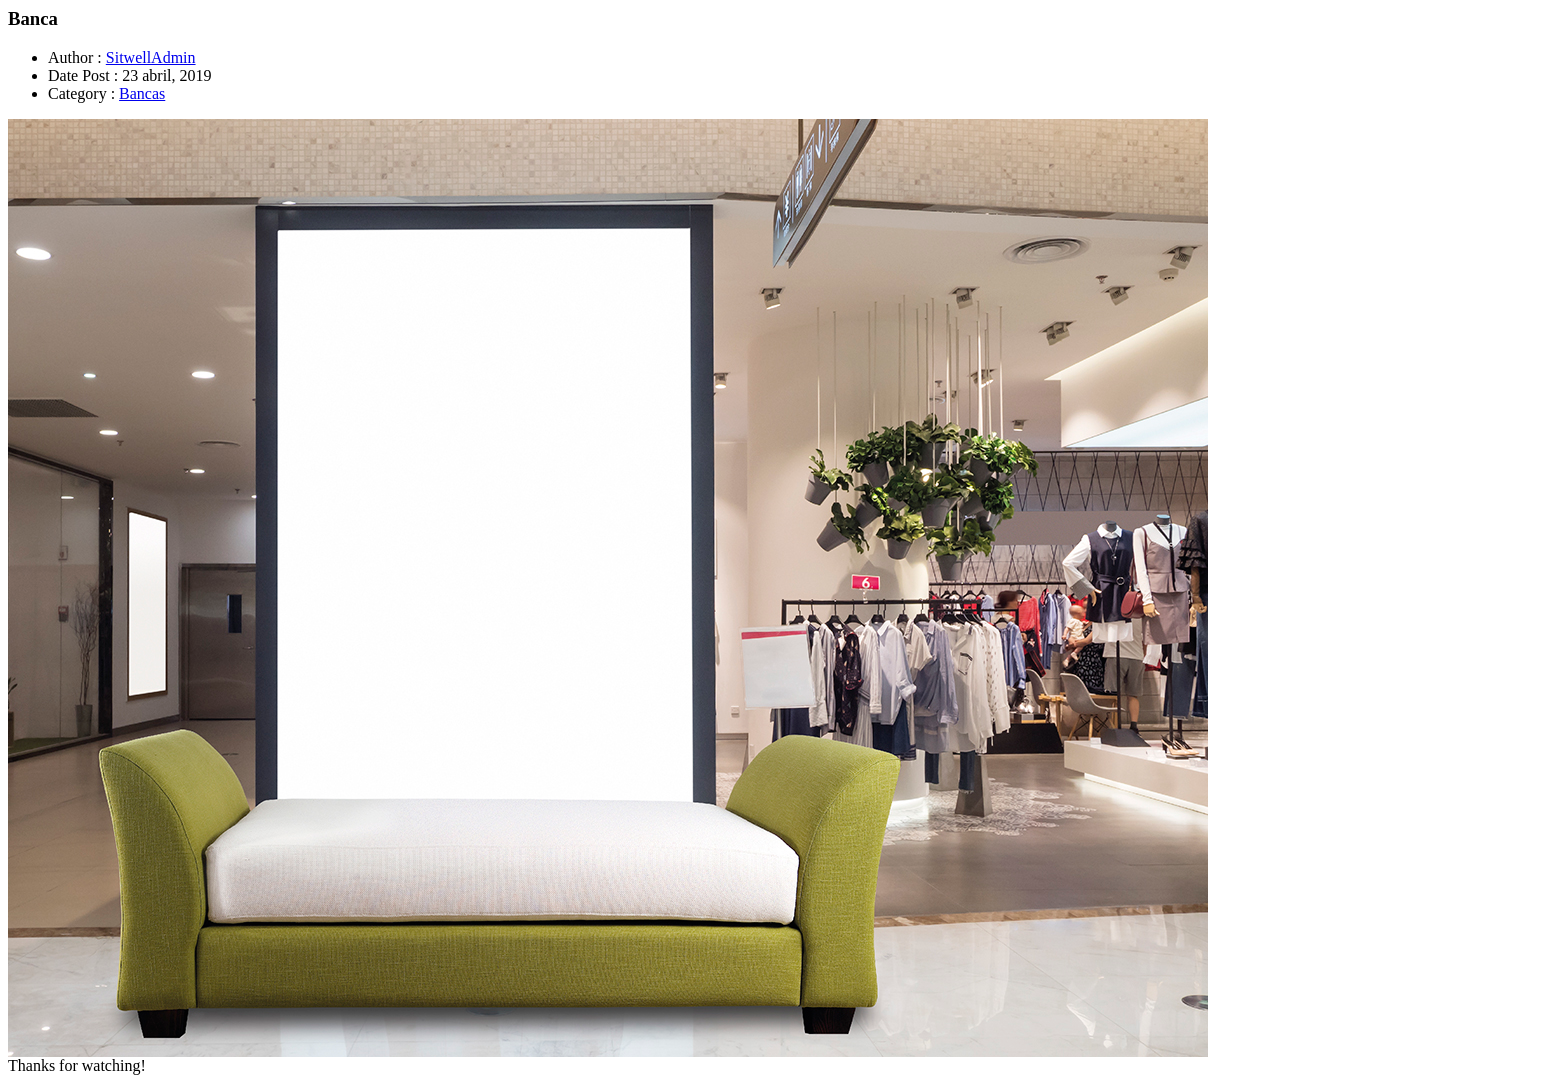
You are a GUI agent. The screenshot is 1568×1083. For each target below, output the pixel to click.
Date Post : (83, 75)
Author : (75, 57)
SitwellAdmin (151, 57)
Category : (81, 93)
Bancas (142, 93)
